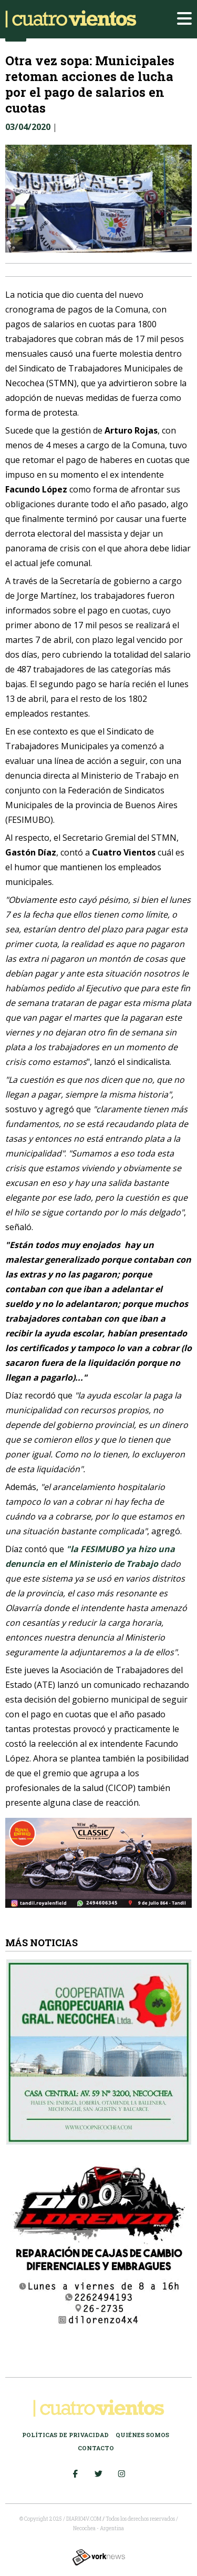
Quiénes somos (142, 2435)
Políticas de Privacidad (65, 2435)
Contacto (96, 2448)
